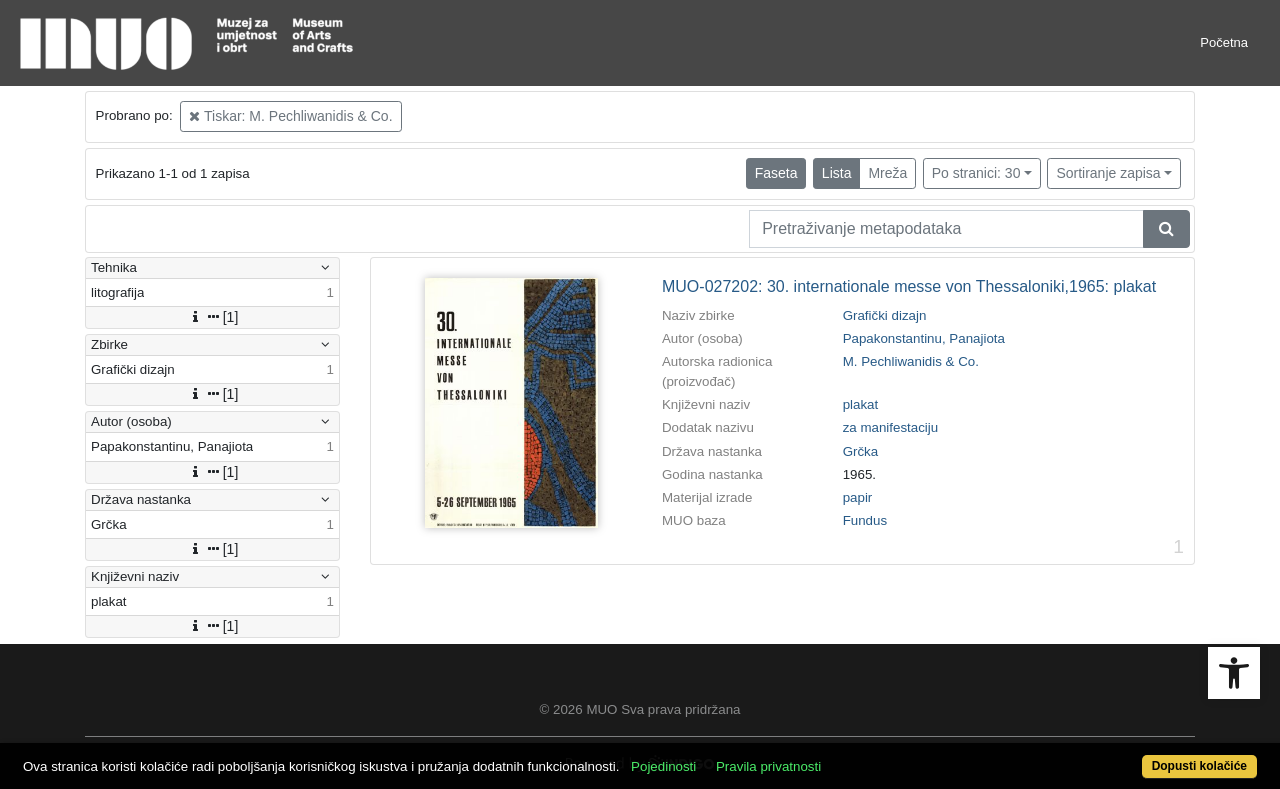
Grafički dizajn (885, 315)
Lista (837, 173)
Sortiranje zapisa (1108, 173)
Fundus (865, 520)
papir (858, 497)
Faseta (776, 173)
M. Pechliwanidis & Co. (911, 361)
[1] (213, 317)
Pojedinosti (663, 766)
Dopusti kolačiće (1199, 766)
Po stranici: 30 (976, 173)
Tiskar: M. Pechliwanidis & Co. (290, 116)
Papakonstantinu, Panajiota (924, 338)
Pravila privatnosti (768, 766)
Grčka (861, 451)
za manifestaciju (891, 427)
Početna (1224, 42)
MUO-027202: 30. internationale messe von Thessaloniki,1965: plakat (909, 286)
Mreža (887, 173)
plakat (861, 404)
